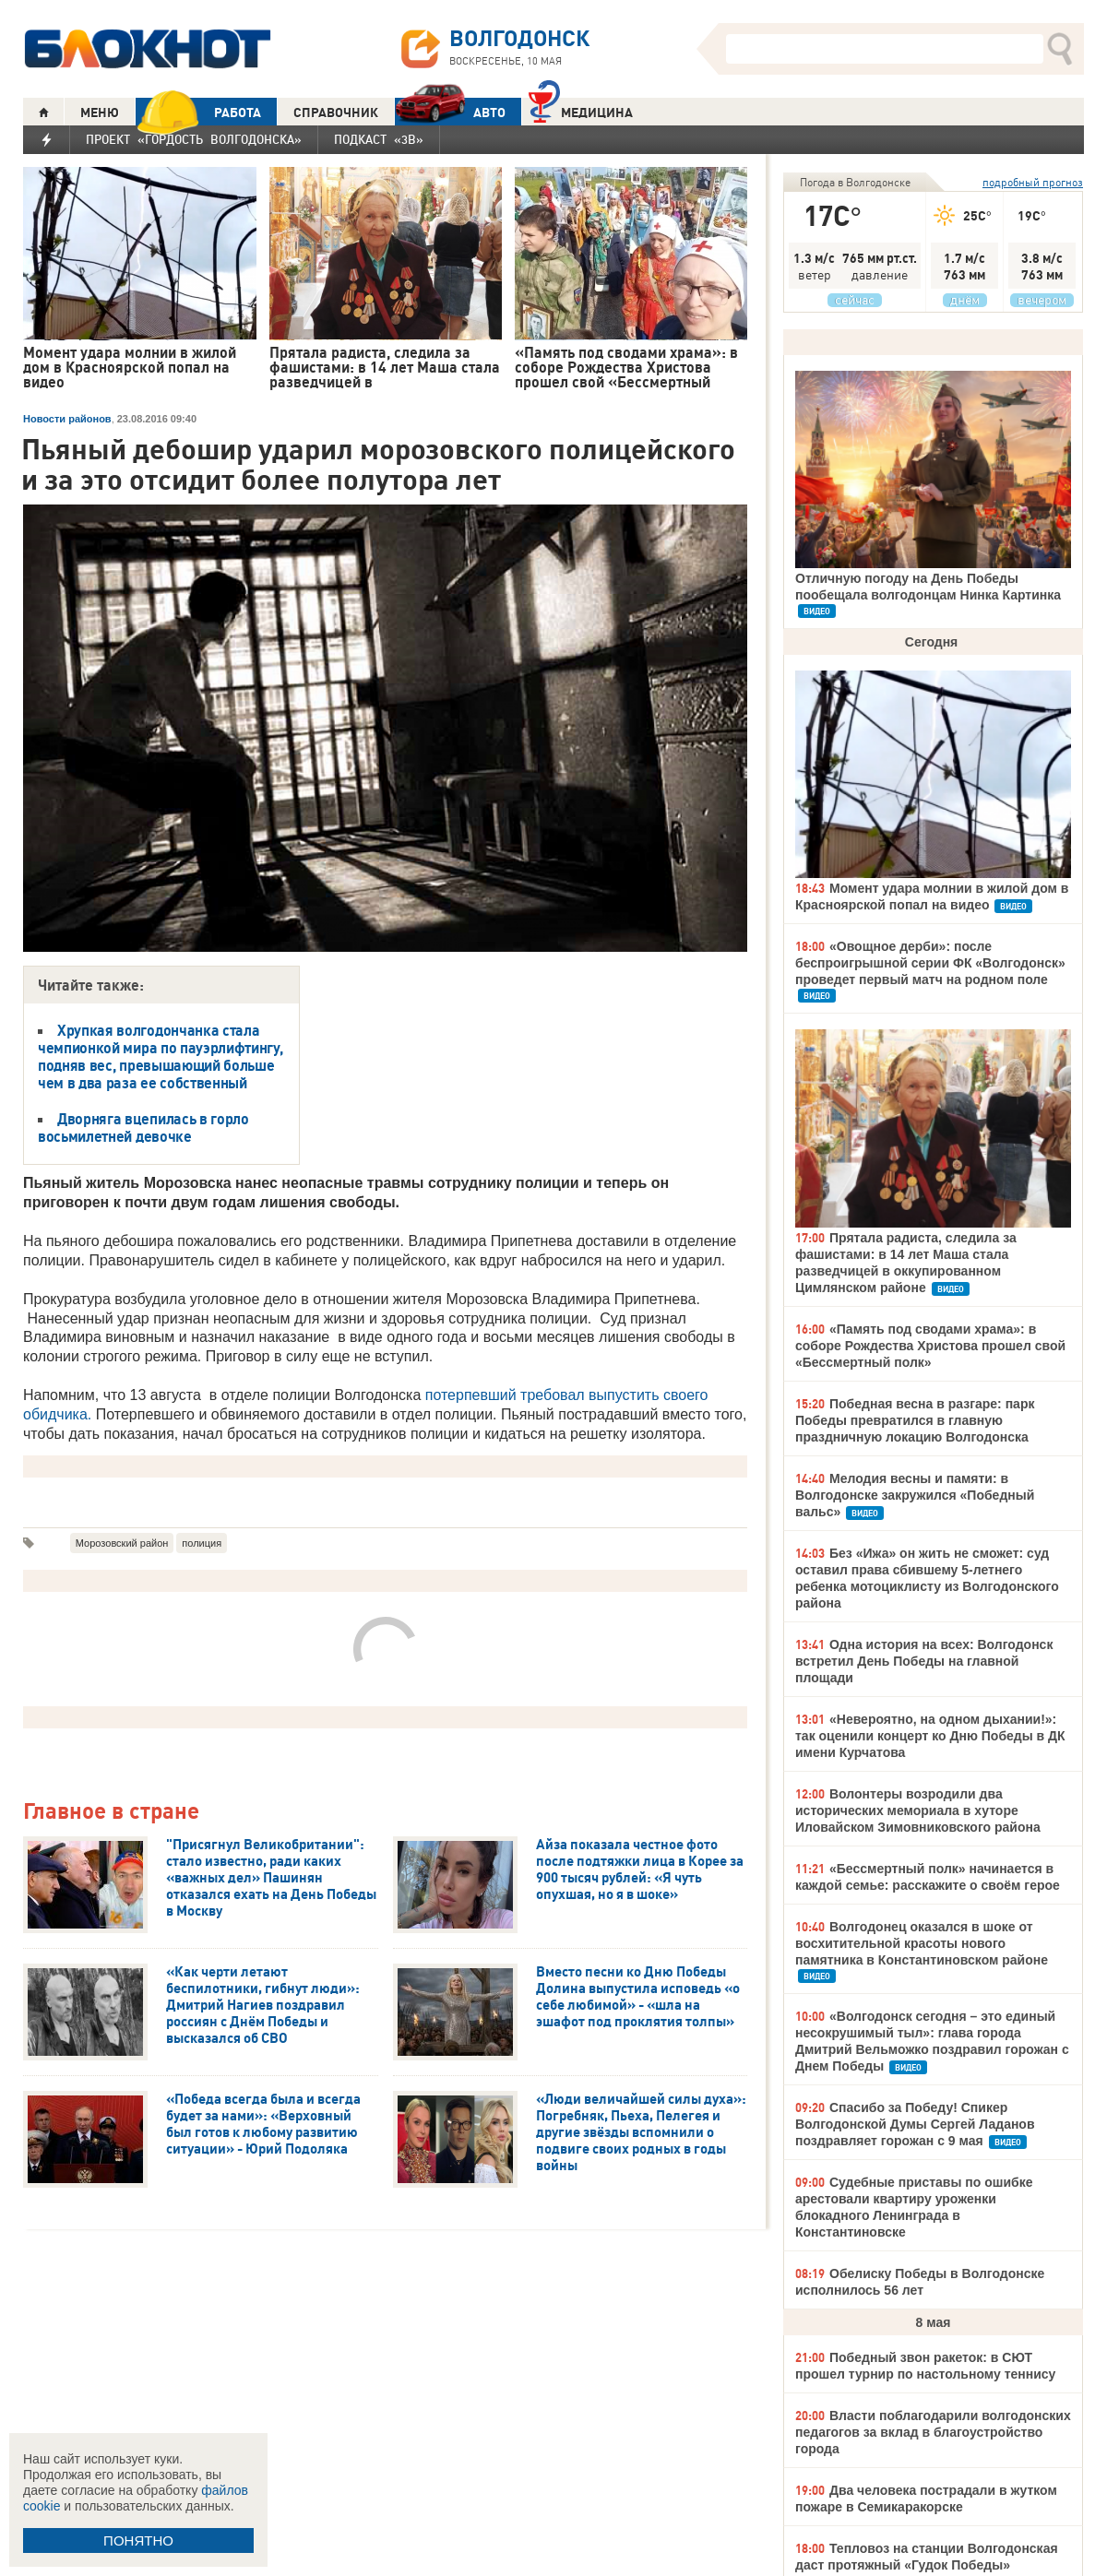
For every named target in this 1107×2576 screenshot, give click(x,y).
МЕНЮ (99, 112)
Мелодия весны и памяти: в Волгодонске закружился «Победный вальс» (914, 1495)
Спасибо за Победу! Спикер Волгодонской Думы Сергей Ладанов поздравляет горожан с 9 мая (915, 2124)
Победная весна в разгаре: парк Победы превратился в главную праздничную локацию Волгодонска (914, 1420)
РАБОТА (198, 112)
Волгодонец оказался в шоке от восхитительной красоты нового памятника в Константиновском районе (921, 1943)
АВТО (450, 112)
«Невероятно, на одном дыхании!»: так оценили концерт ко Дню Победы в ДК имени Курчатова (930, 1736)
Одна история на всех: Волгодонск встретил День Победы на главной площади (924, 1661)
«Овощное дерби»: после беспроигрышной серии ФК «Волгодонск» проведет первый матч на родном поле (930, 963)
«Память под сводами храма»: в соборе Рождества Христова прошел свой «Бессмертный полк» (930, 1346)
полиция (201, 1543)
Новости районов (67, 418)
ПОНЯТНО (138, 2540)
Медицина (581, 110)
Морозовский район (122, 1543)
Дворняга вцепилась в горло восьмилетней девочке (143, 1128)
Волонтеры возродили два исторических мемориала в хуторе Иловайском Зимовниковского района (918, 1810)
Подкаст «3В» (378, 139)
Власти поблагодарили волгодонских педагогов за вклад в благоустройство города (933, 2432)
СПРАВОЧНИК (335, 112)
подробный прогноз (1032, 182)
